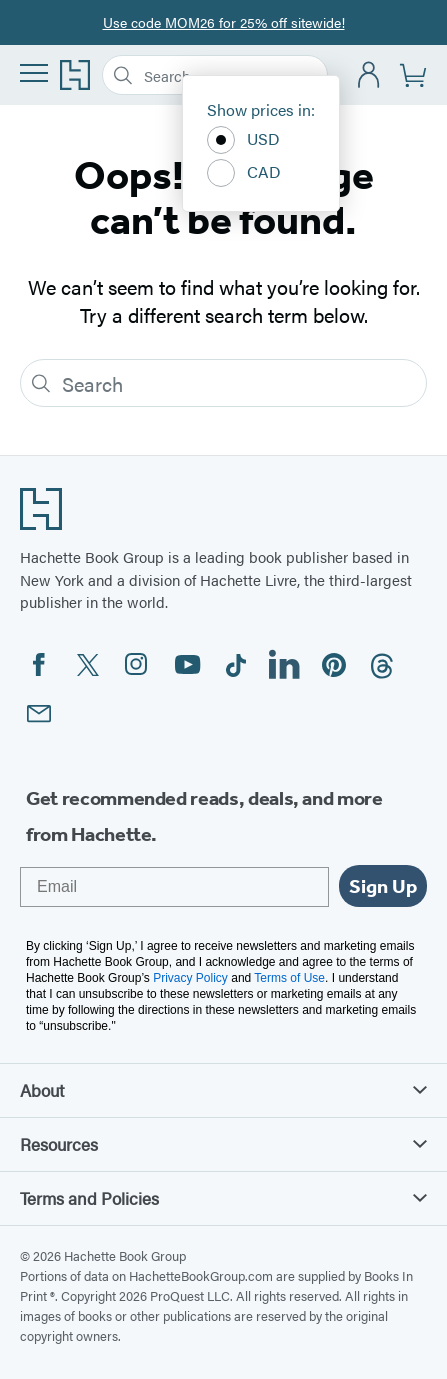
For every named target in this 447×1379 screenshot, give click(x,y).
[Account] (369, 75)
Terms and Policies (223, 1198)
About (223, 1090)
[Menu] (34, 73)
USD (243, 140)
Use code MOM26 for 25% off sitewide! (224, 22)
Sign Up (383, 886)
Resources (223, 1144)
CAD (244, 173)
